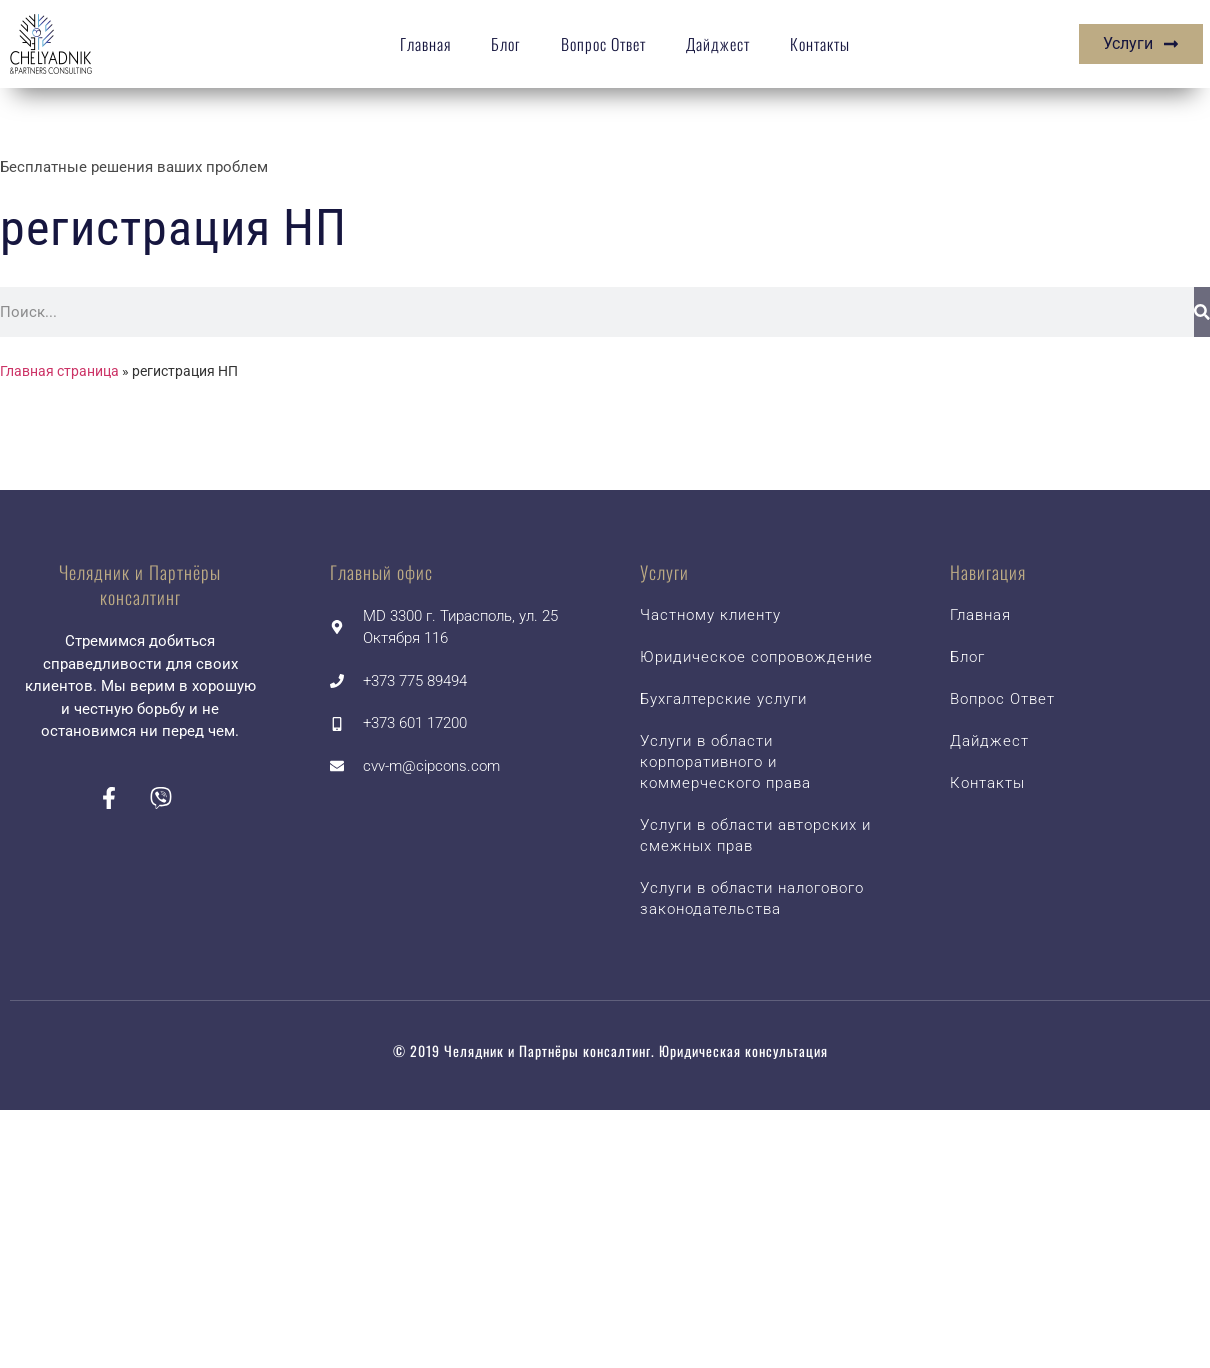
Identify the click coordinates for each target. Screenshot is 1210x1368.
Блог (506, 44)
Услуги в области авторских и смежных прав (755, 835)
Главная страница (59, 371)
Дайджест (718, 44)
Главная (425, 44)
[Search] (1202, 312)
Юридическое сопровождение (756, 657)
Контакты (820, 44)
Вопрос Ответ (603, 44)
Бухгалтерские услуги (723, 699)
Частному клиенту (710, 615)
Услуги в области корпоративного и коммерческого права (725, 762)
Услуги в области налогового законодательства (752, 898)
